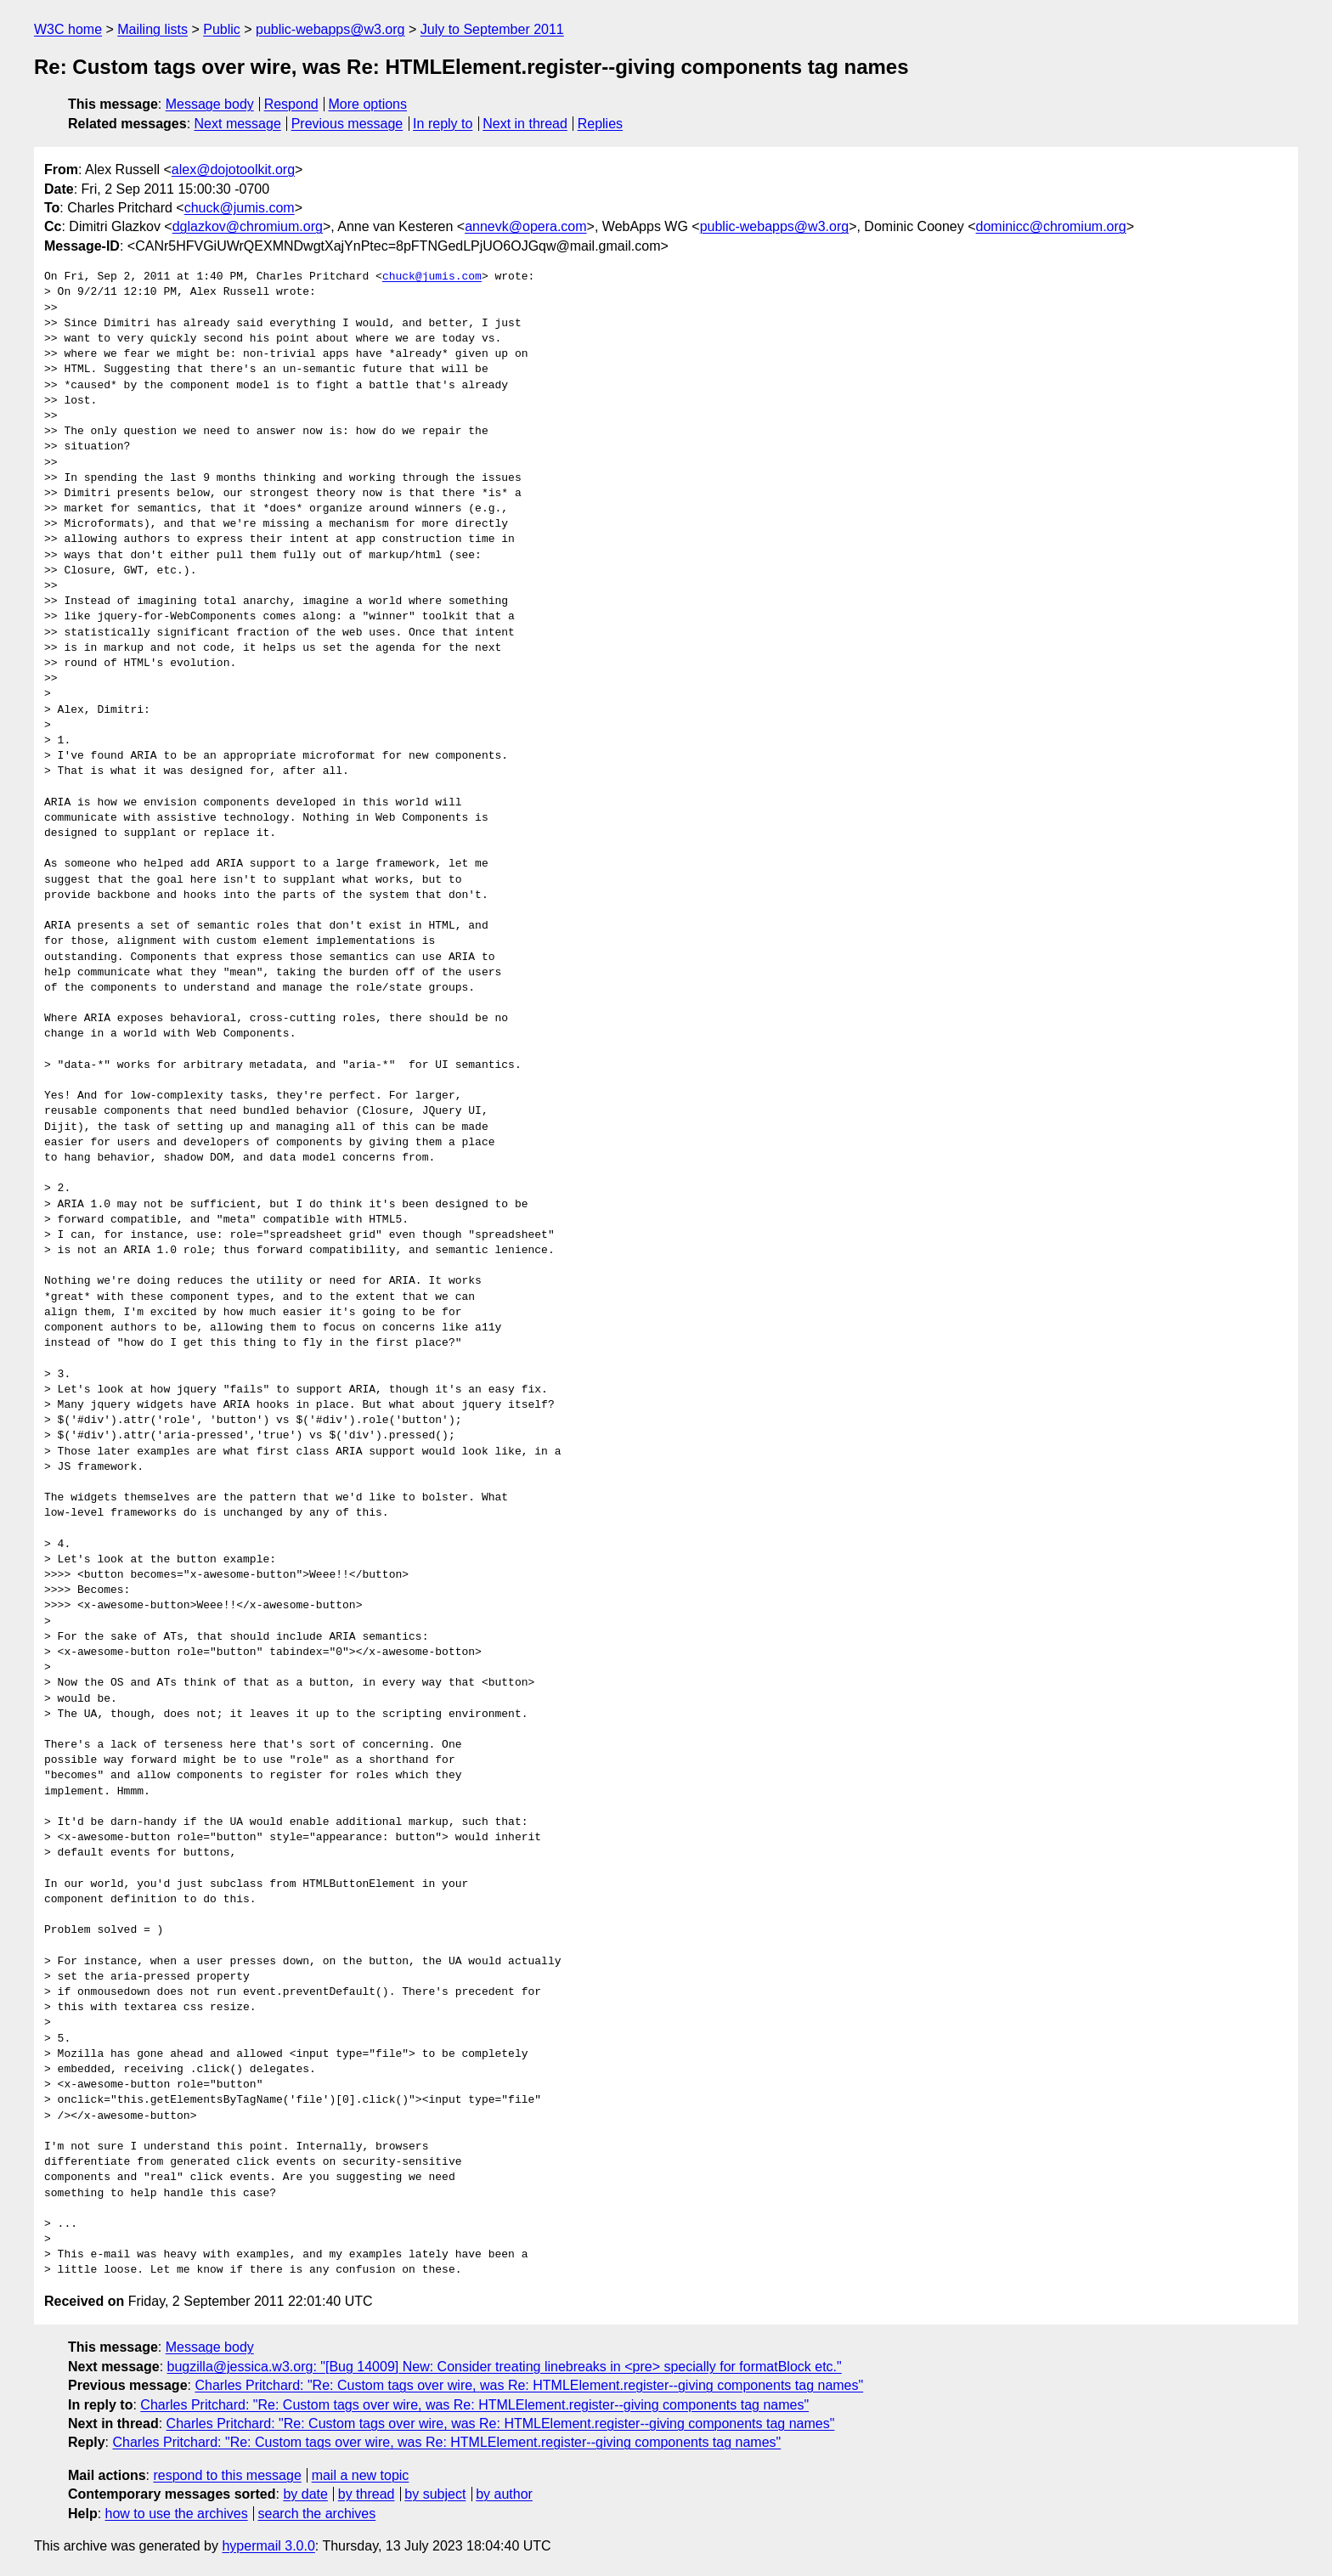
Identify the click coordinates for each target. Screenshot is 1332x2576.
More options (368, 104)
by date (305, 2494)
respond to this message (227, 2475)
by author (504, 2494)
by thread (366, 2494)
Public (221, 29)
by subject (435, 2494)
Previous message (347, 123)
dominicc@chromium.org (1051, 226)
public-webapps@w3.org (330, 29)
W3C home (68, 29)
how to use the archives (176, 2513)
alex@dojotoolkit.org (233, 169)
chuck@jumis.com (239, 208)
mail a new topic (360, 2475)
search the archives (317, 2513)
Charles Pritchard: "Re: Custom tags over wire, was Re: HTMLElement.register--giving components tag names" (529, 2385)
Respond (291, 104)
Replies (600, 123)
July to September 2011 (492, 29)
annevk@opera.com (525, 226)
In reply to (442, 123)
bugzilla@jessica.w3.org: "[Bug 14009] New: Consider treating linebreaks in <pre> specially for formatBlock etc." (504, 2366)
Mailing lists (152, 29)
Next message (238, 123)
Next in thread (525, 123)
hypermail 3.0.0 (268, 2546)
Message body (210, 104)
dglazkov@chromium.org (247, 226)
